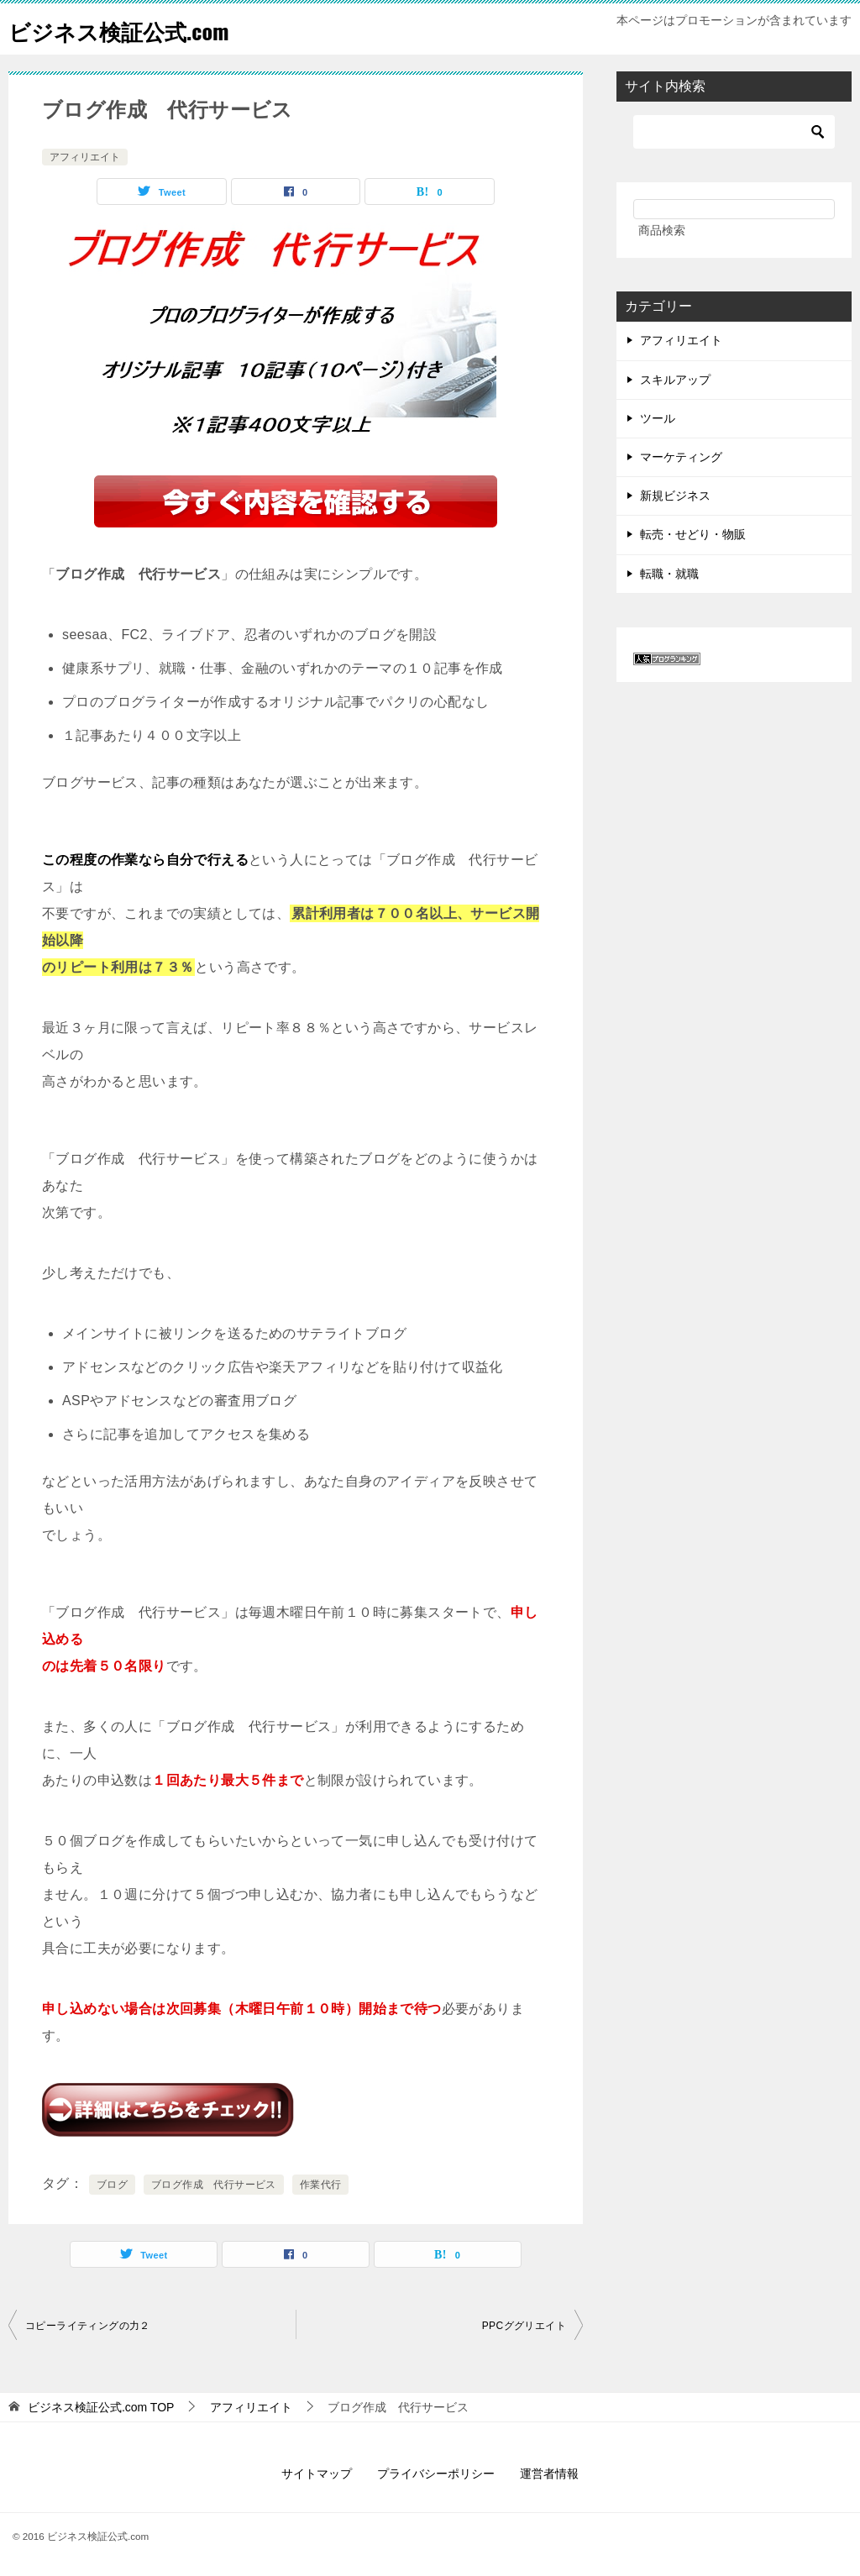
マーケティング (681, 457)
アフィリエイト (85, 157)
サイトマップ (316, 2473)
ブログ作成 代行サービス (213, 2184)
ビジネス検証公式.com (135, 29)
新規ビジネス (675, 495)
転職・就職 (669, 573)
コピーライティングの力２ (87, 2326)
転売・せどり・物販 (693, 534)
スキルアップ (675, 379)
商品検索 (661, 230)
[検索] (734, 132)
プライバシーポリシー (436, 2473)
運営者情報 (549, 2473)
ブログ (112, 2184)
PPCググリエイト (524, 2326)
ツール (657, 418)
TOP (101, 2407)
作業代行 (321, 2184)
